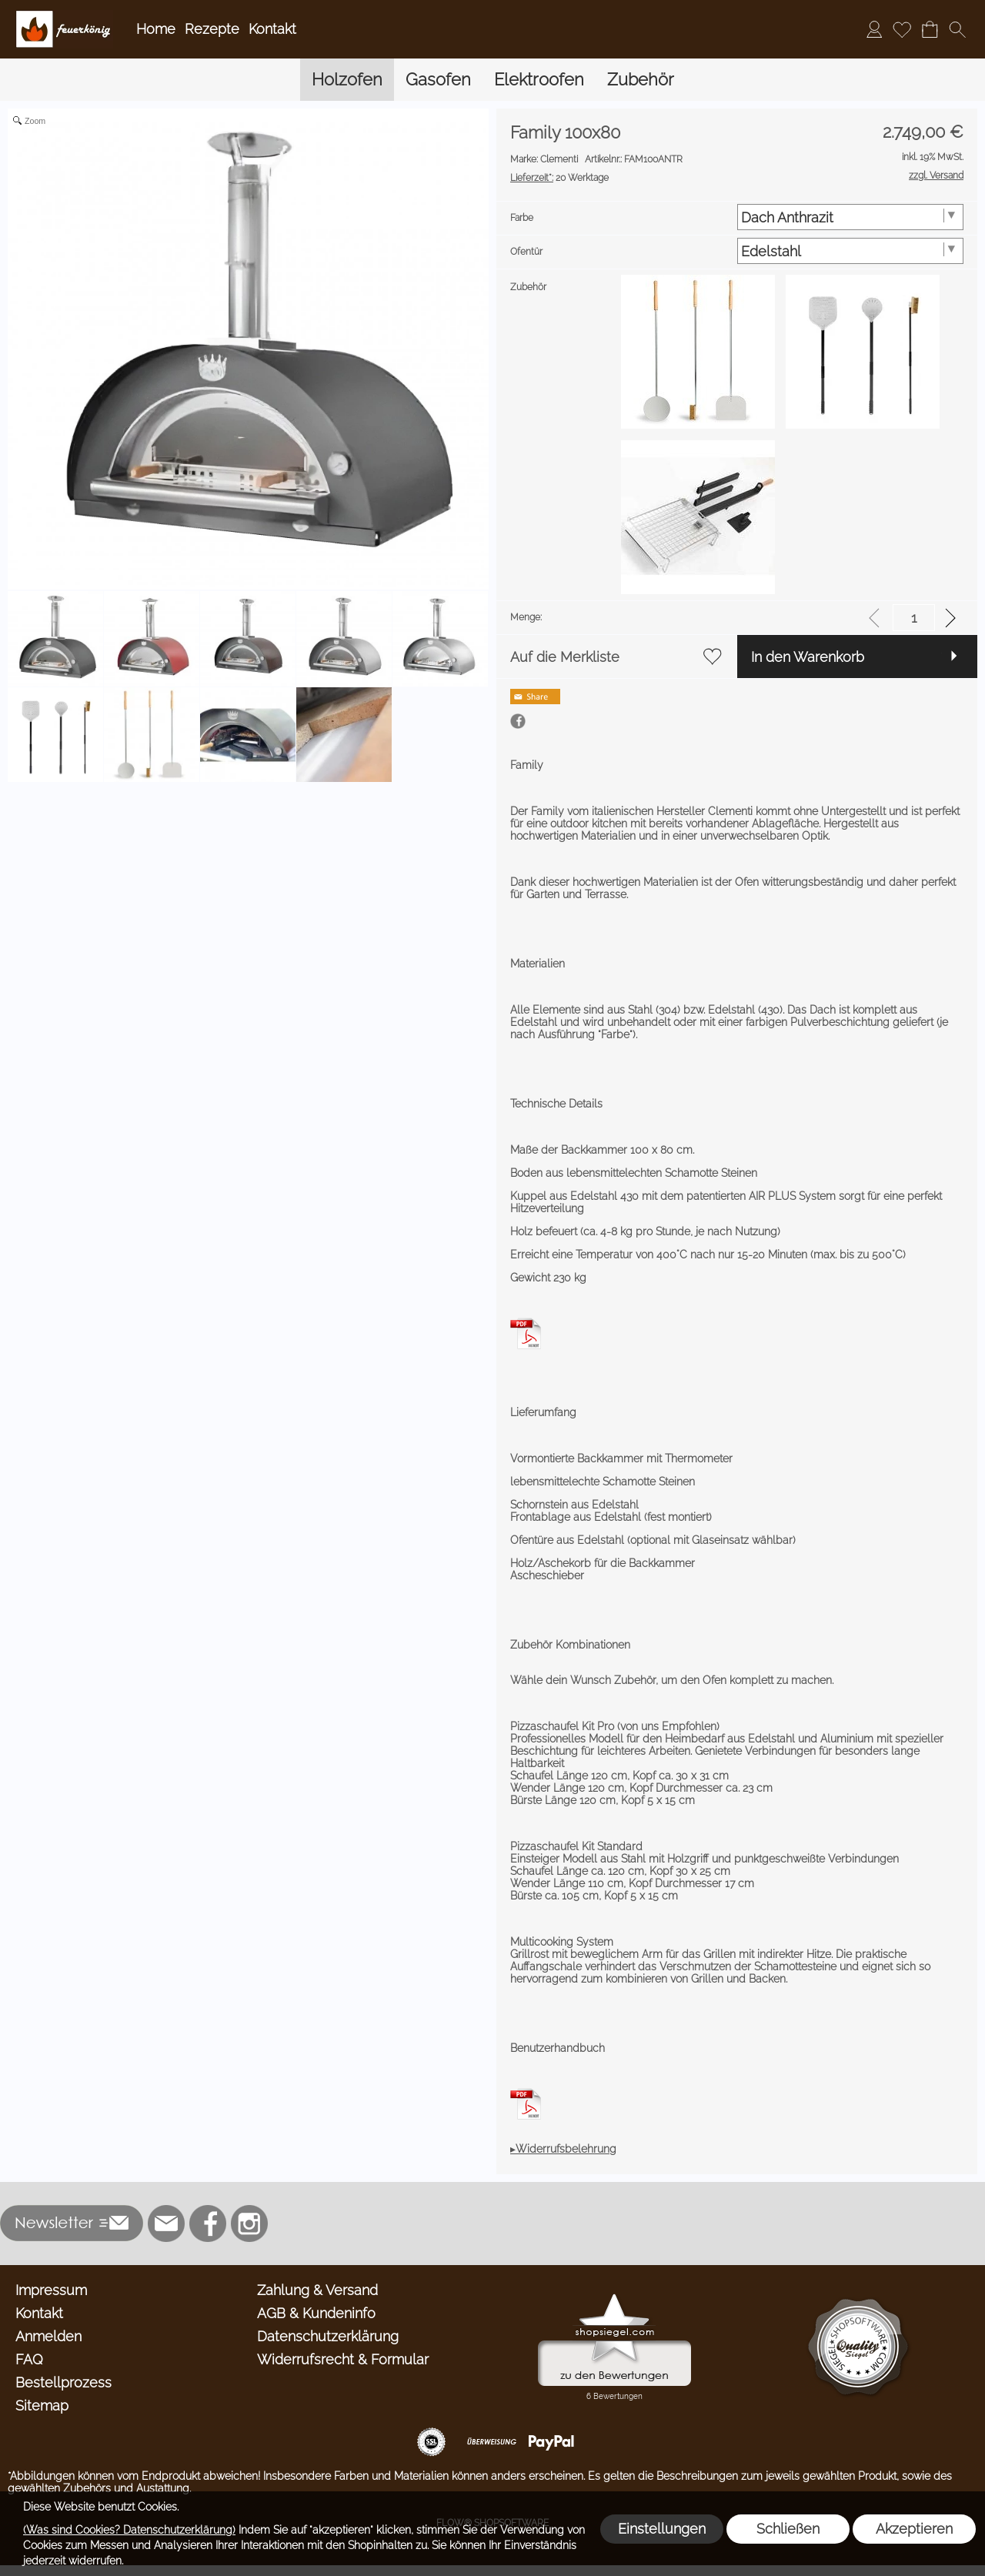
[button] (957, 29)
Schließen (788, 2529)
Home (155, 29)
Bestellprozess (63, 2382)
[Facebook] (208, 2223)
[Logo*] (64, 16)
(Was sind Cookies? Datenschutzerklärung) (129, 2530)
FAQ (29, 2359)
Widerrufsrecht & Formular (343, 2359)
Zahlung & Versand (317, 2290)
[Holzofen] (347, 79)
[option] (698, 351)
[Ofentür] (850, 251)
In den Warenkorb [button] (807, 657)
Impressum (51, 2290)
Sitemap (41, 2405)
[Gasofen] (438, 79)
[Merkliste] (902, 29)
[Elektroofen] (539, 79)
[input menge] (914, 617)
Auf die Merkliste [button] (564, 657)
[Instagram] (249, 2223)
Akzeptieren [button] (914, 2529)
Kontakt (272, 29)
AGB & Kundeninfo (316, 2313)
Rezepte (212, 29)
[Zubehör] (641, 79)
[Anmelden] (874, 29)
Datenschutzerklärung (328, 2336)
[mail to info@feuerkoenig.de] (166, 2223)
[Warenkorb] (930, 29)
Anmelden (48, 2336)
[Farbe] (850, 217)
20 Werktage (559, 177)
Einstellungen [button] (662, 2529)
